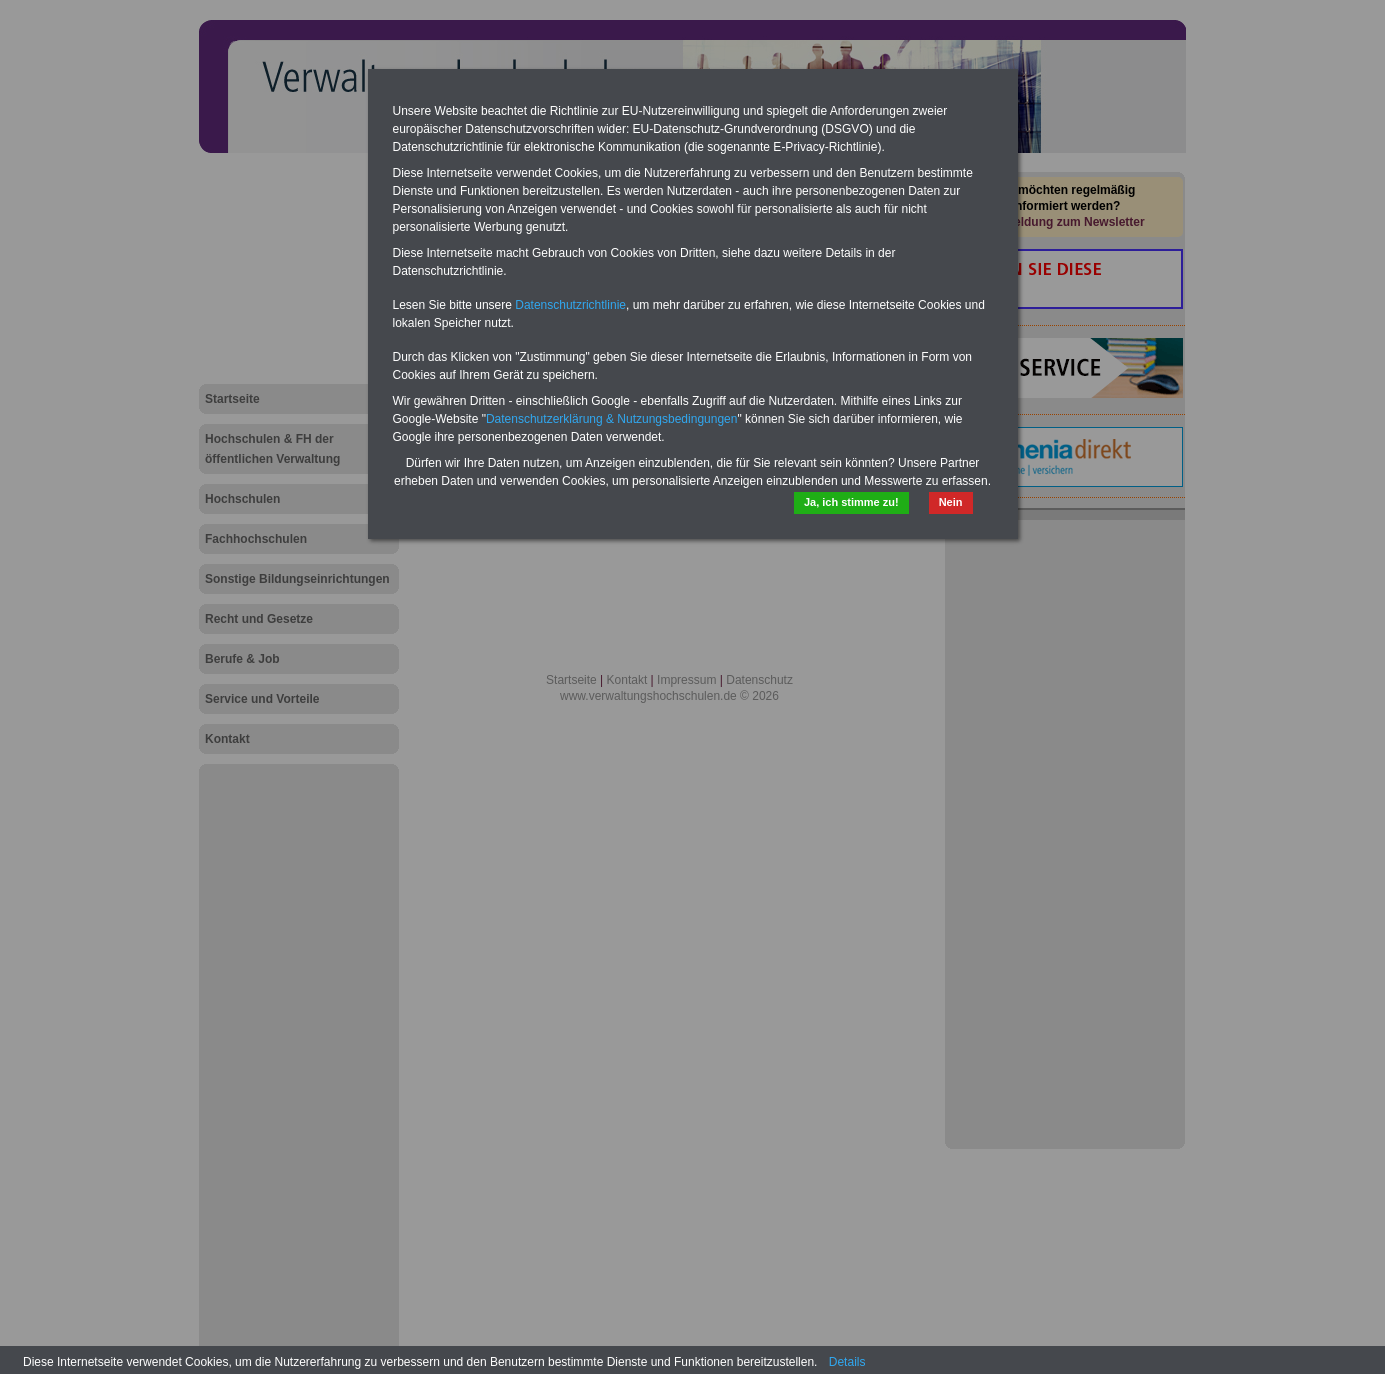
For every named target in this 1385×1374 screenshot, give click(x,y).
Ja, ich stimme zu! (851, 502)
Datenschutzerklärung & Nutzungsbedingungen (612, 419)
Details (847, 1362)
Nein (951, 502)
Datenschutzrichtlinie (570, 305)
